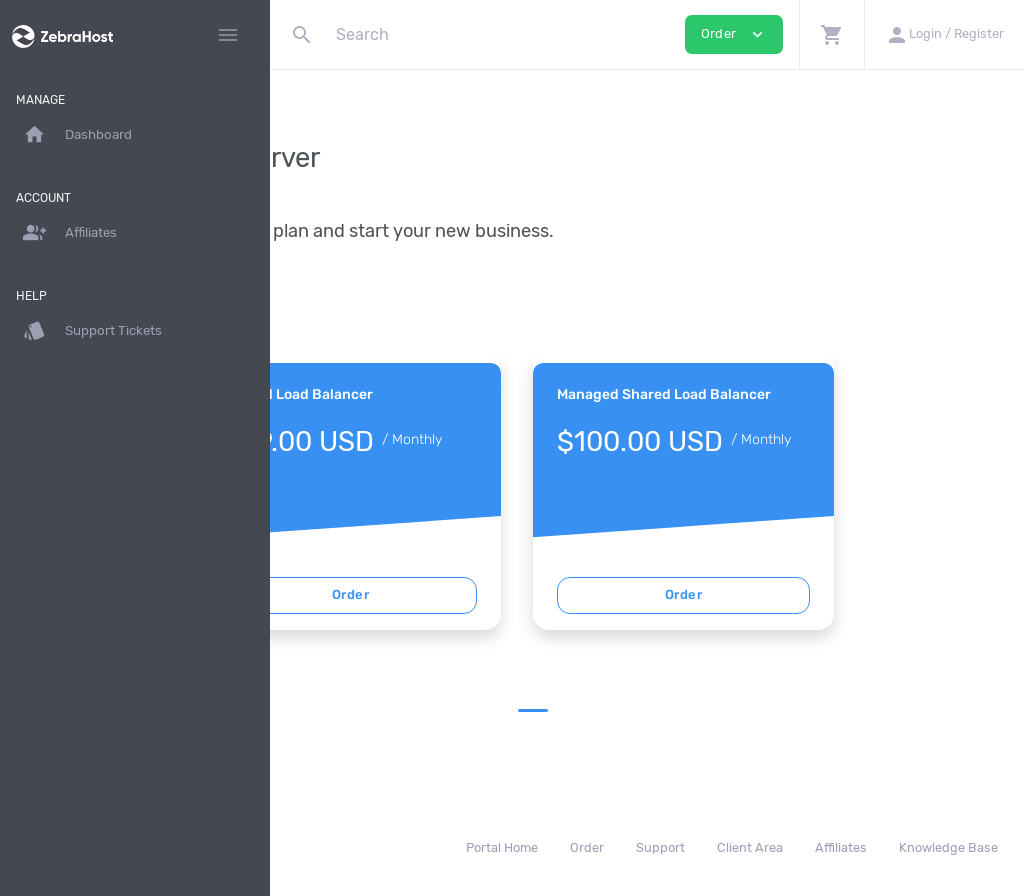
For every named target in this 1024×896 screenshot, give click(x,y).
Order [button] (734, 34)
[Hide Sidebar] (228, 35)
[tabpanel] (480, 491)
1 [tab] (663, 710)
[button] (831, 34)
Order (480, 594)
